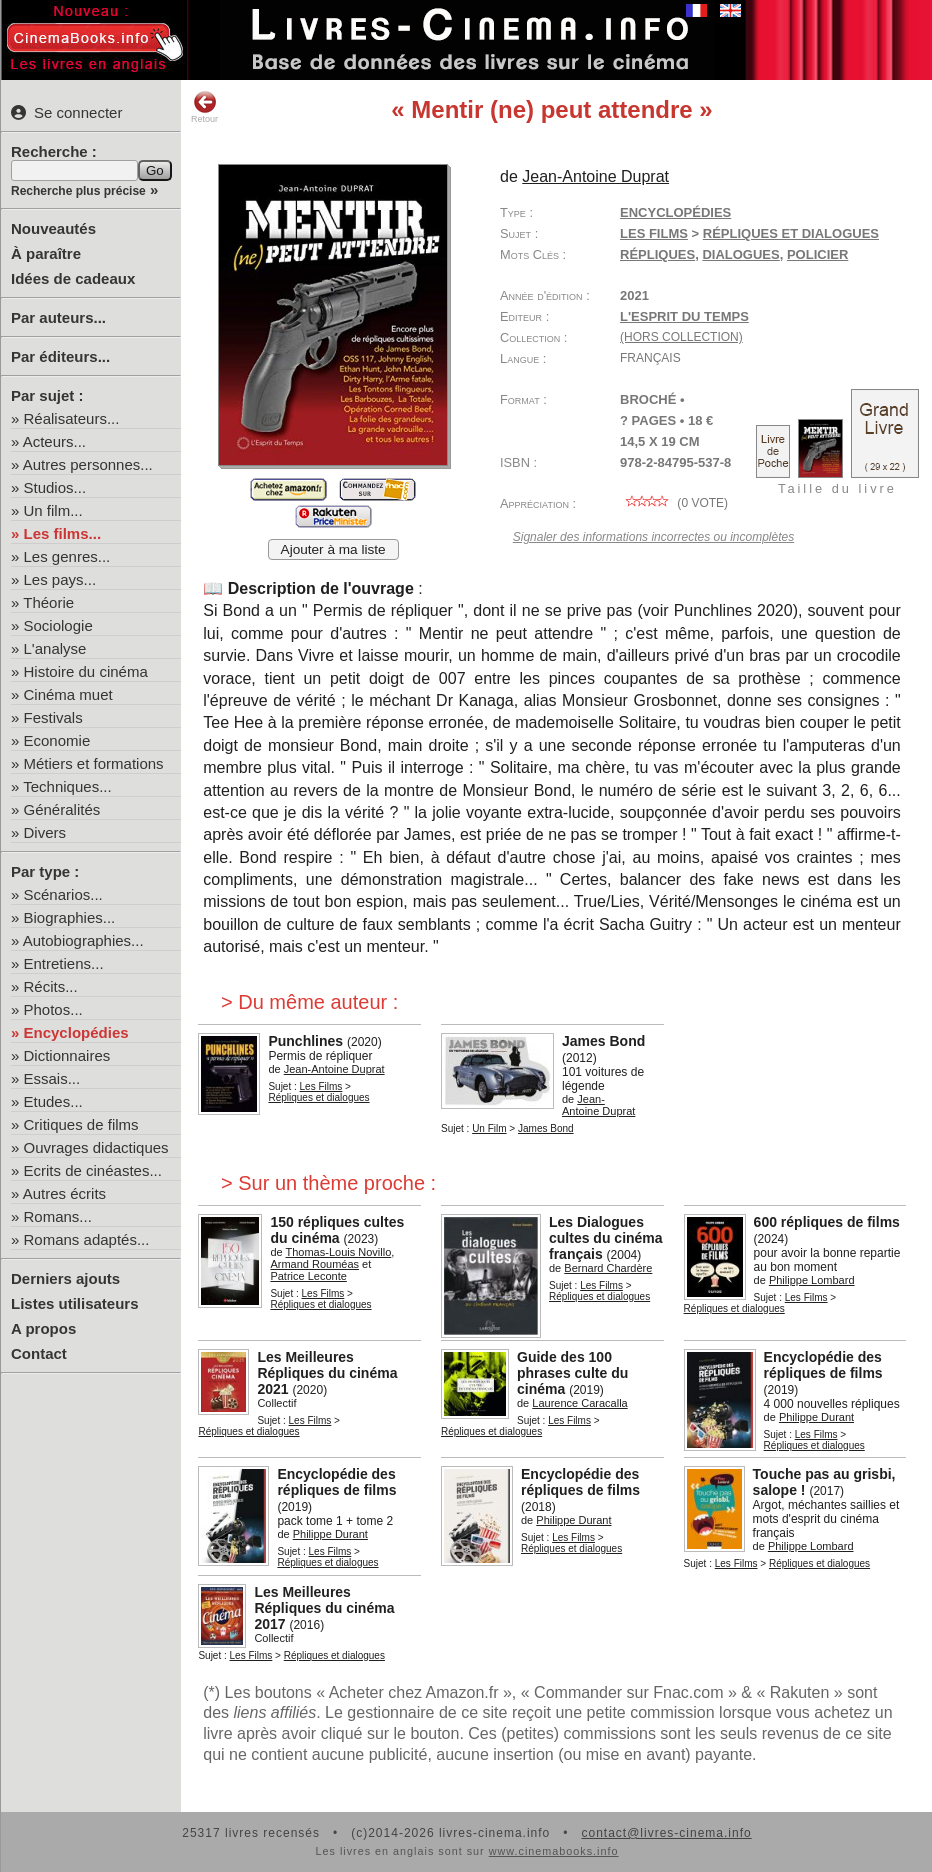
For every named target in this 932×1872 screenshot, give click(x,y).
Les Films (654, 233)
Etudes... (53, 1101)
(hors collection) (681, 337)
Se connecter (66, 112)
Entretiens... (64, 963)
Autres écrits (64, 1193)
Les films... (63, 533)
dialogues (740, 254)
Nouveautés (53, 228)
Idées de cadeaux (73, 278)
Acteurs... (54, 441)
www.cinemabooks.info (554, 1851)
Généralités (62, 809)
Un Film (489, 1128)
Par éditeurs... (60, 356)
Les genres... (67, 556)
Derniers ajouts (65, 1278)
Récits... (51, 986)
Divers (45, 832)
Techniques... (67, 786)
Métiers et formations (94, 763)
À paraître (46, 253)
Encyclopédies (76, 1032)
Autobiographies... (83, 940)
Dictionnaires (67, 1055)
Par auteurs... (58, 317)
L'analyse (55, 648)
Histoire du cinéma (86, 671)
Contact (39, 1353)
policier (817, 254)
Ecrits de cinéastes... (93, 1170)
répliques (657, 254)
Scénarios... (63, 894)
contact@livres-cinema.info (666, 1833)
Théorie (48, 602)
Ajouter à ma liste (333, 549)
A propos (43, 1328)
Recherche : (54, 151)
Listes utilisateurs (75, 1303)
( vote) (674, 503)
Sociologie (58, 625)
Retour (204, 107)
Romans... (58, 1216)
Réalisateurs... (72, 418)
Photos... (53, 1009)
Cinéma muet (68, 694)
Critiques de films (81, 1124)
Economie (57, 740)
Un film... (53, 510)
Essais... (52, 1078)
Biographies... (70, 917)
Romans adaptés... (87, 1239)
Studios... (55, 487)
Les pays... (60, 579)
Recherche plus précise (78, 191)
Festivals (53, 717)
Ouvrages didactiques (96, 1147)
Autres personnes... (88, 464)
